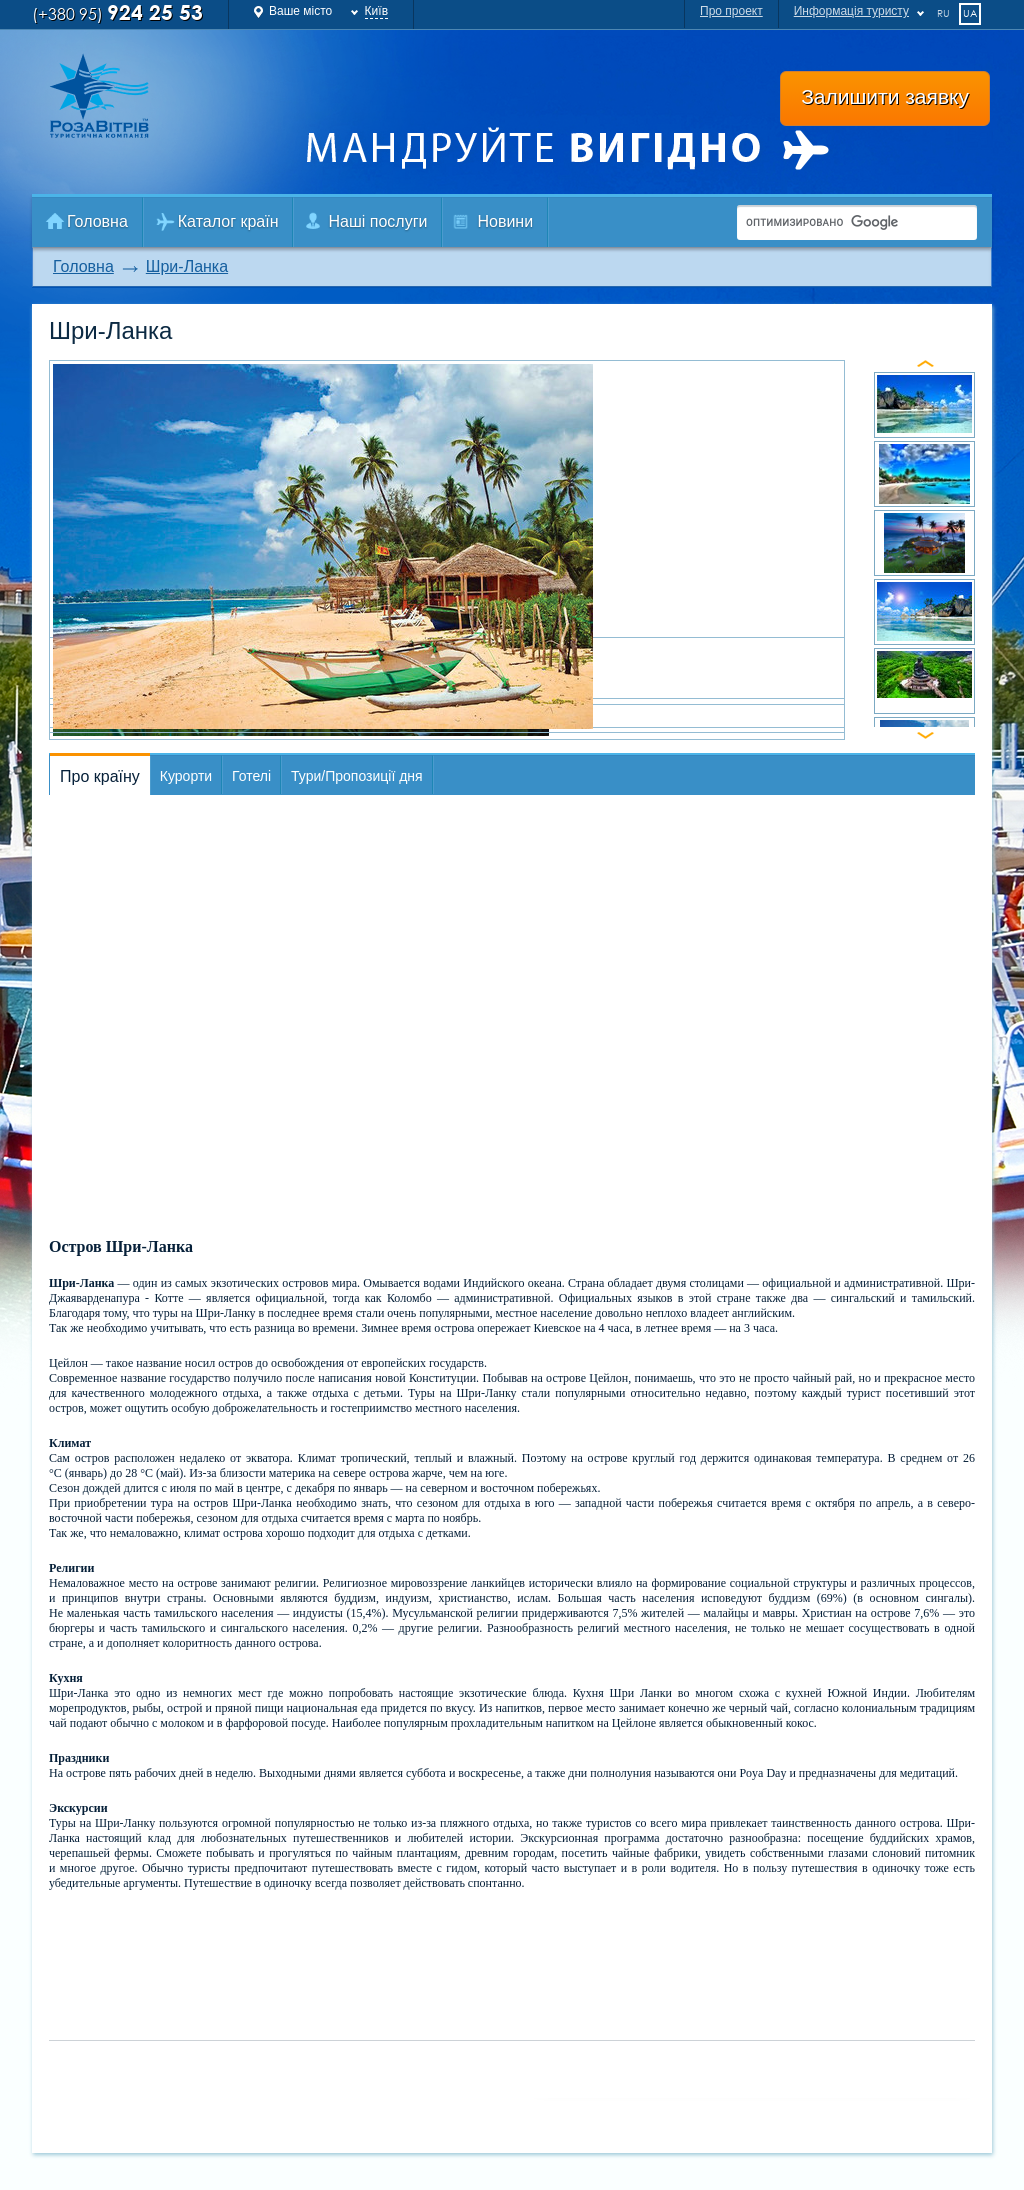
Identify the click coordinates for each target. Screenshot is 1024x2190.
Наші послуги (377, 221)
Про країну (100, 776)
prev (925, 363)
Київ (376, 11)
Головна (97, 221)
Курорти (186, 776)
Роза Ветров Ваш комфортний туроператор (119, 96)
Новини (505, 221)
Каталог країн (228, 221)
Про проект (731, 11)
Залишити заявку (885, 96)
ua (970, 13)
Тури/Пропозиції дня (357, 776)
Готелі (251, 776)
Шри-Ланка (187, 266)
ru (943, 13)
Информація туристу (851, 11)
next (925, 735)
